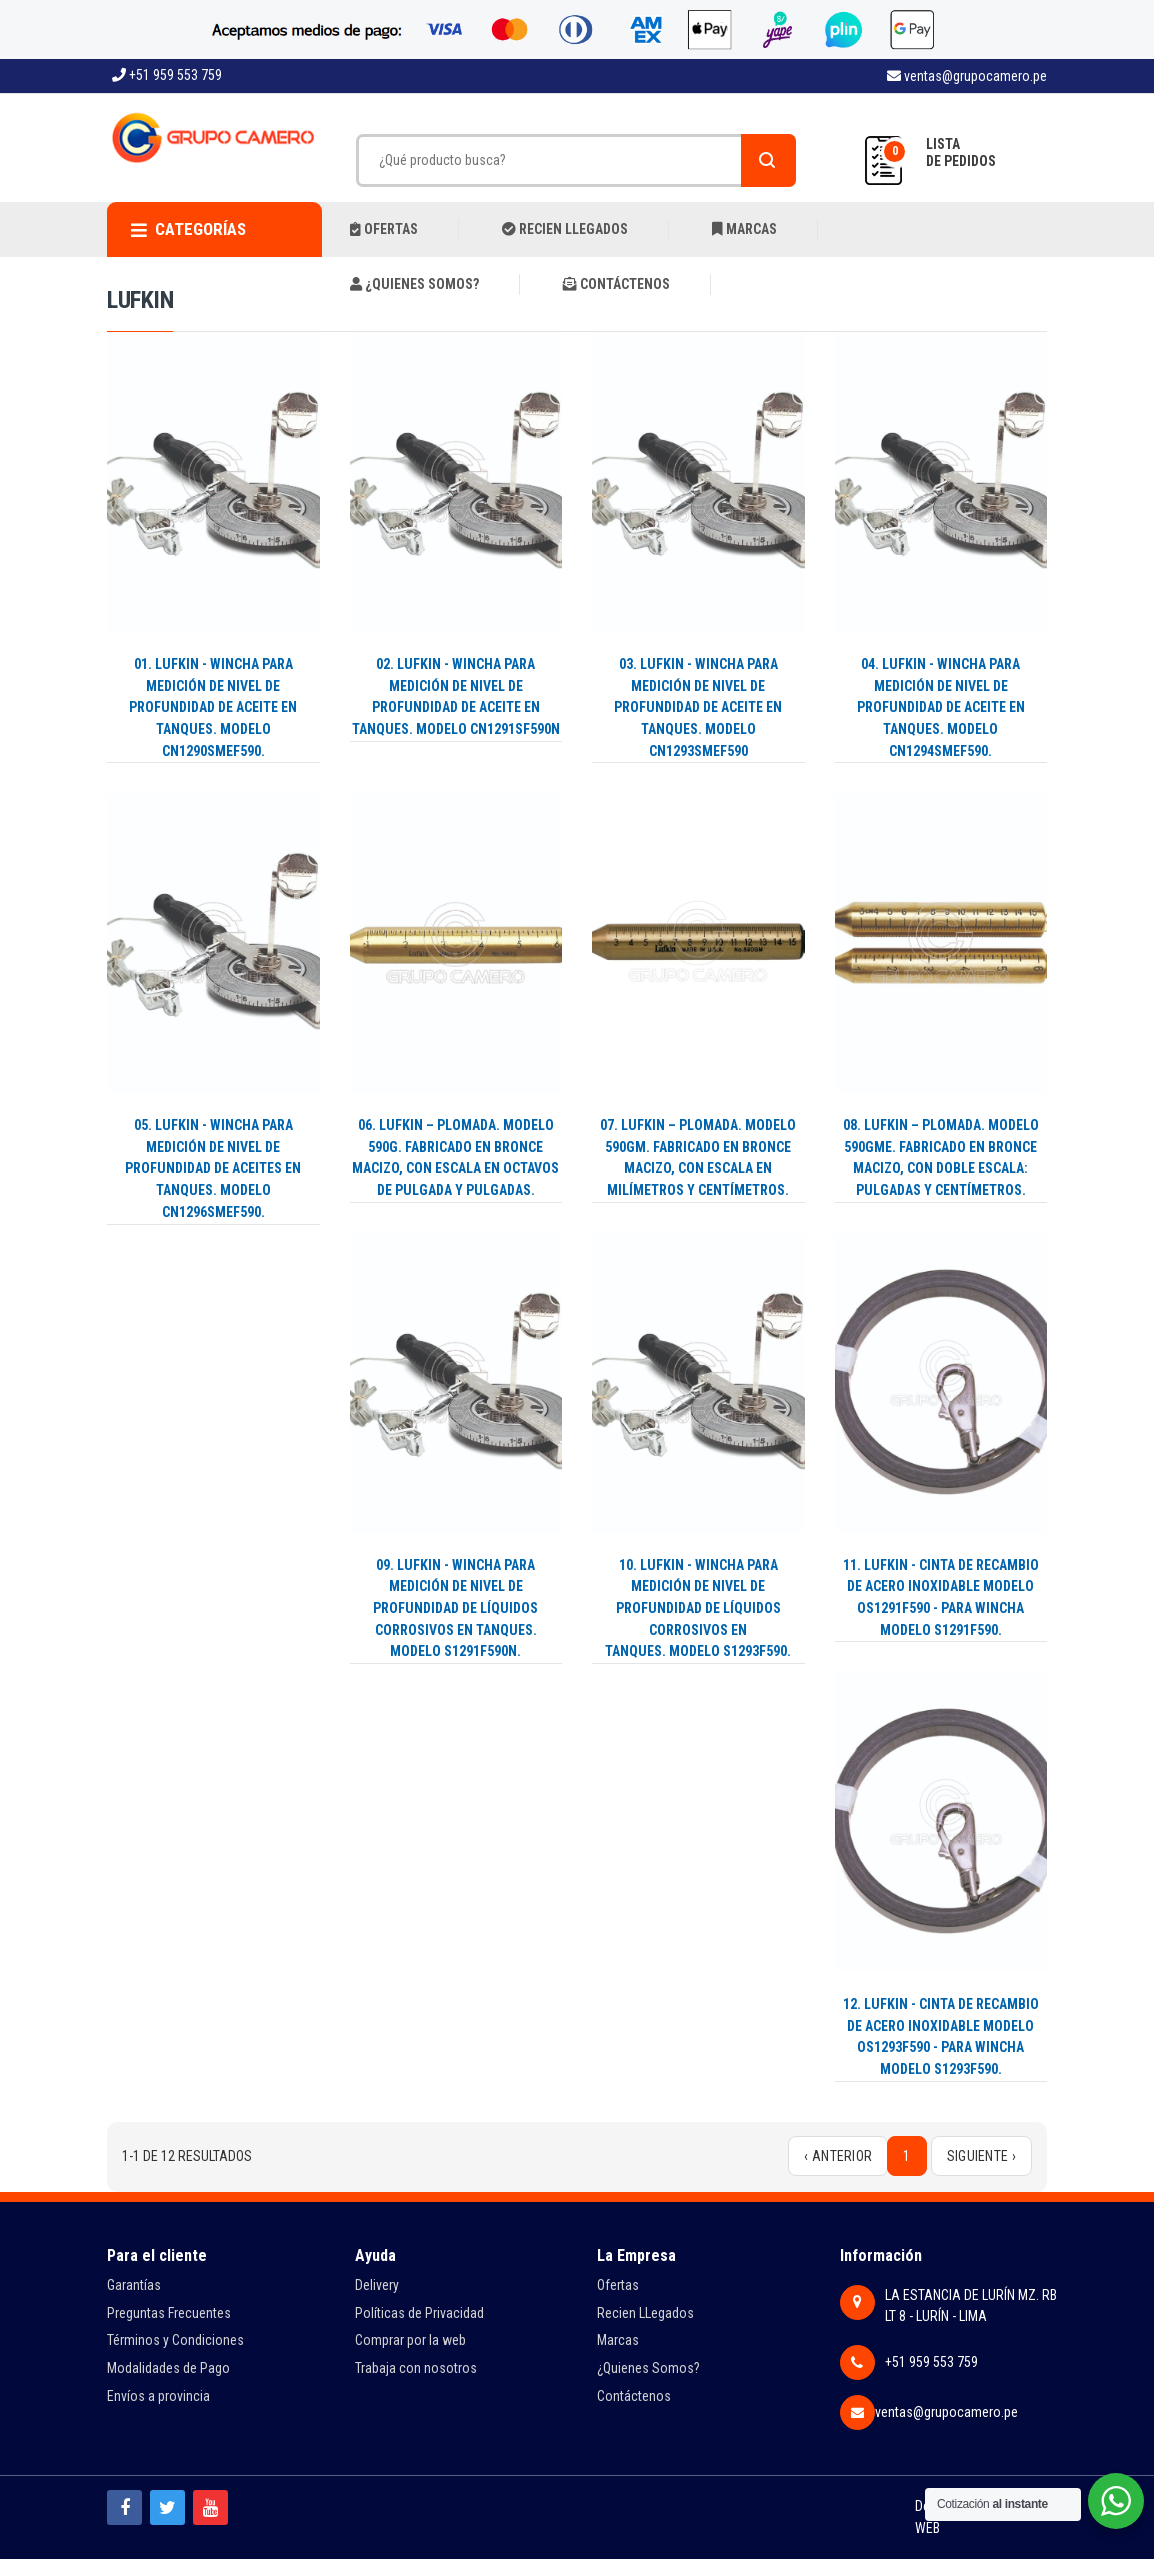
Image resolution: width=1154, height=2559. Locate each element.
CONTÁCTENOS (616, 284)
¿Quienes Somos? (648, 2368)
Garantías (134, 2285)
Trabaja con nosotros (416, 2368)
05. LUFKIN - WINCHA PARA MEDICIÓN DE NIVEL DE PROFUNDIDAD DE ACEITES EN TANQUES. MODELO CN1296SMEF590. (213, 1168)
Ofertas (618, 2285)
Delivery (377, 2285)
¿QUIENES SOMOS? (414, 284)
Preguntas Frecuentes (169, 2313)
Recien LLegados (645, 2313)
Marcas (618, 2340)
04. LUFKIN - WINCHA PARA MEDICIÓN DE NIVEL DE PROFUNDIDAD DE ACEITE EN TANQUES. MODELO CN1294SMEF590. (941, 707)
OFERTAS (384, 229)
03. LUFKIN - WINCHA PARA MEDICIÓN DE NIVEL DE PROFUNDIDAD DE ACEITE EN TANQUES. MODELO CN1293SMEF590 (698, 707)
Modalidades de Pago (168, 2368)
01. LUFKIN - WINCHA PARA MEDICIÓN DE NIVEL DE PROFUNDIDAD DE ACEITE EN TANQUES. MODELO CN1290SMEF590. (213, 707)
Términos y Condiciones (175, 2340)
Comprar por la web (410, 2340)
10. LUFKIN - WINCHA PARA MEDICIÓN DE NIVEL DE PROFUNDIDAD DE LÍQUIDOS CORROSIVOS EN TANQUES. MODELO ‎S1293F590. (698, 1608)
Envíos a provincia (158, 2396)
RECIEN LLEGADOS (565, 229)
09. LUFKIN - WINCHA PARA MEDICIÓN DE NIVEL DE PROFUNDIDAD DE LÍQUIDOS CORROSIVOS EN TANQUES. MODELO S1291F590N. (455, 1608)
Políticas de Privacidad (419, 2313)
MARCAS (744, 229)
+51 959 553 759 (167, 75)
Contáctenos (634, 2396)
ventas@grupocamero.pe (967, 76)
